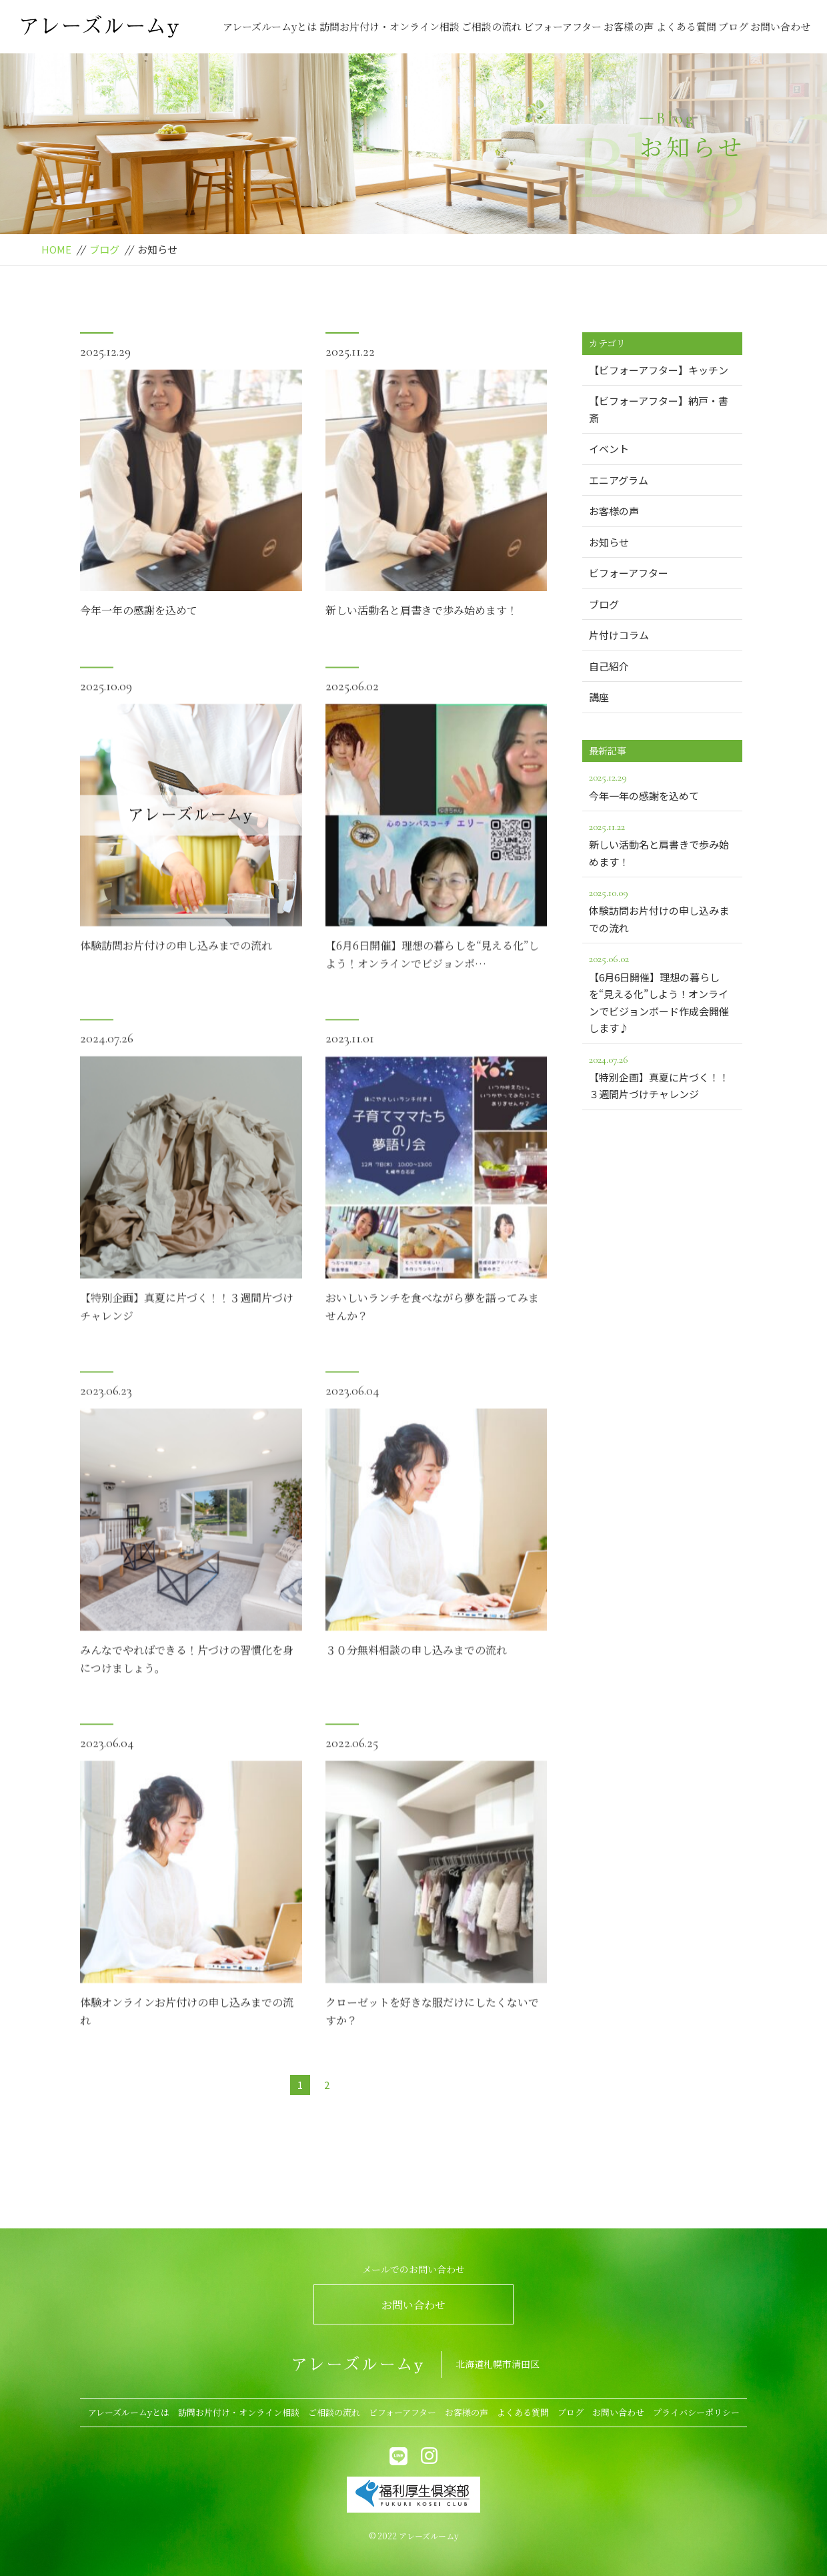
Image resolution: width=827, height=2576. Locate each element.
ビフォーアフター (563, 26)
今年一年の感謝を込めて (138, 610)
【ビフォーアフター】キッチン (658, 370)
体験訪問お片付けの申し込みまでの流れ (176, 979)
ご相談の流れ (492, 26)
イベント (609, 449)
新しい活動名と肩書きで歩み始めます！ (421, 610)
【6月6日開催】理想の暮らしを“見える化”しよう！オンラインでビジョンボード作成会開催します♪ (662, 992)
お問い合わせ (780, 26)
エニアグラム (618, 480)
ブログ (733, 26)
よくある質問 (686, 26)
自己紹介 (609, 666)
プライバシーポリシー (696, 2412)
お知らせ (609, 542)
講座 (599, 697)
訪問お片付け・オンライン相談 (389, 26)
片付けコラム (619, 635)
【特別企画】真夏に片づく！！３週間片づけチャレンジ (662, 1076)
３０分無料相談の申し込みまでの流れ (416, 1683)
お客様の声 (629, 26)
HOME (56, 249)
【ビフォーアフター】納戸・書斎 (658, 409)
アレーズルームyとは (270, 26)
